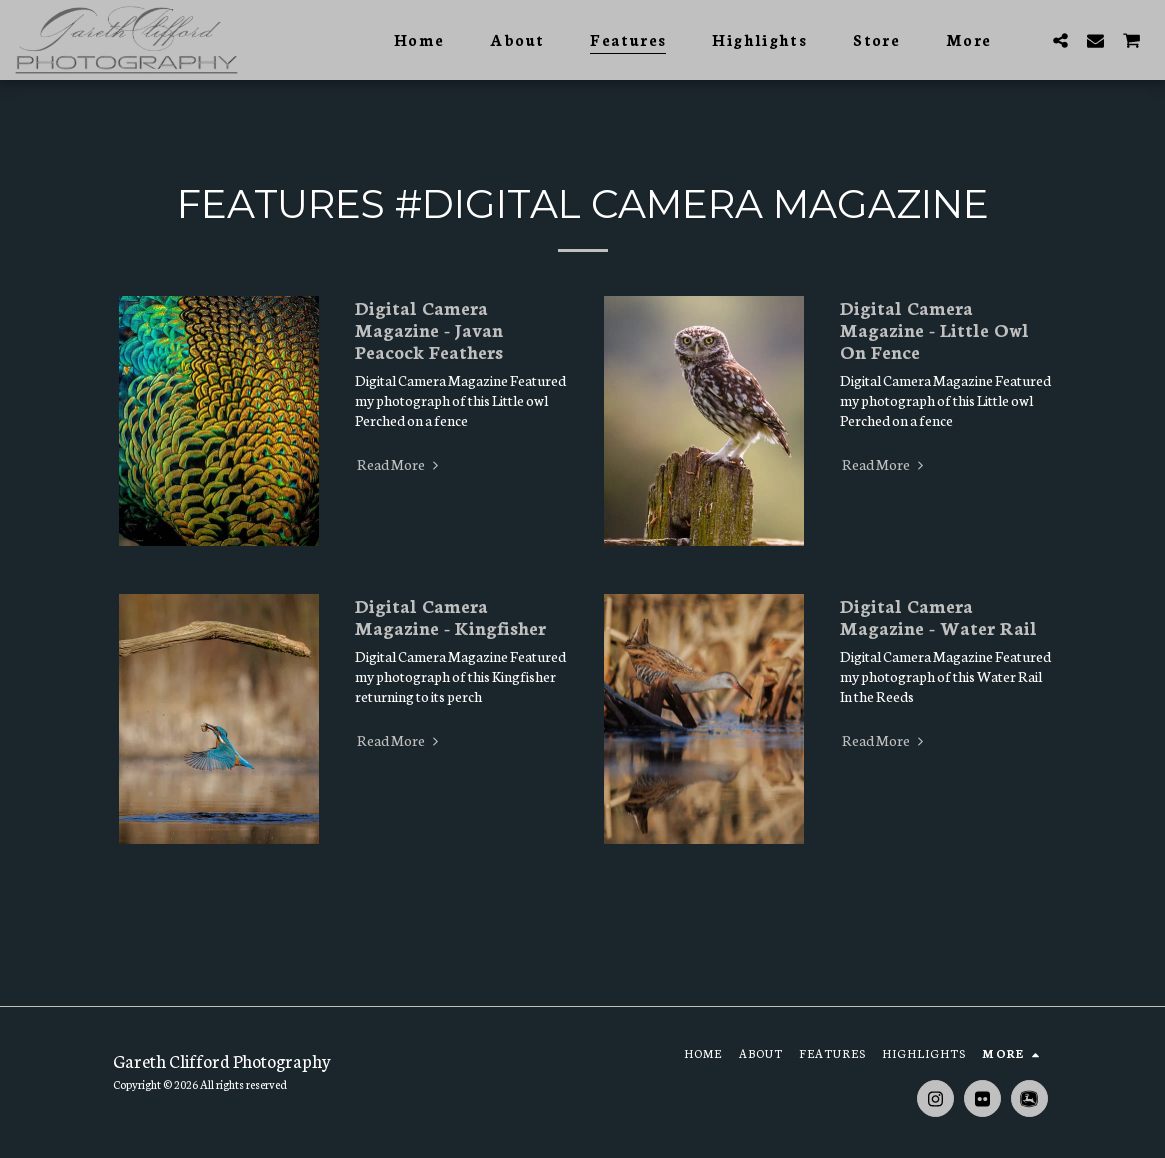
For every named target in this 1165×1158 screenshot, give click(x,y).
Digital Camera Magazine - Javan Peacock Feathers (429, 329)
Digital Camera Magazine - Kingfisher (450, 616)
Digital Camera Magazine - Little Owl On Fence (934, 329)
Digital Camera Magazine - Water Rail (938, 616)
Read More (400, 464)
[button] (1060, 40)
